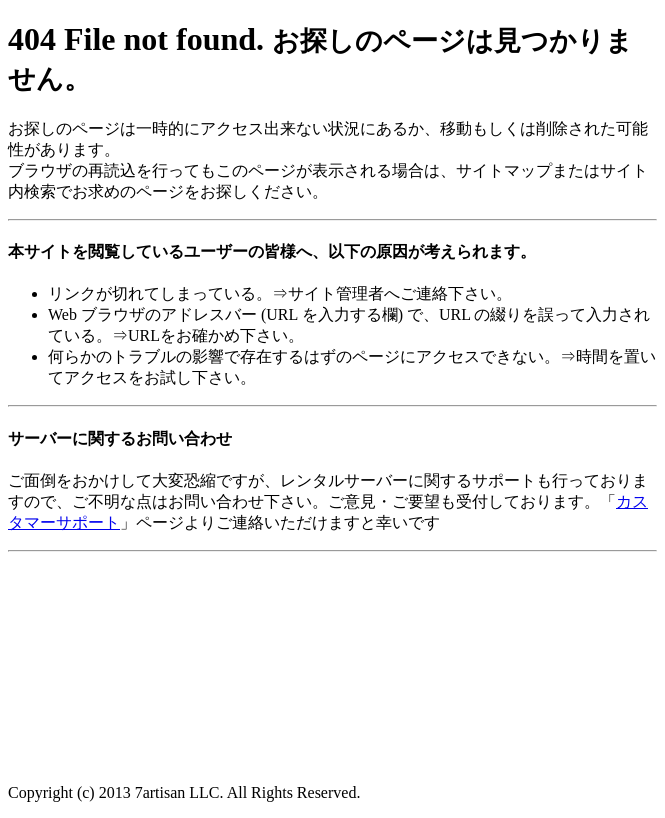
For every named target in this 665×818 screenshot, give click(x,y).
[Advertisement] (168, 610)
